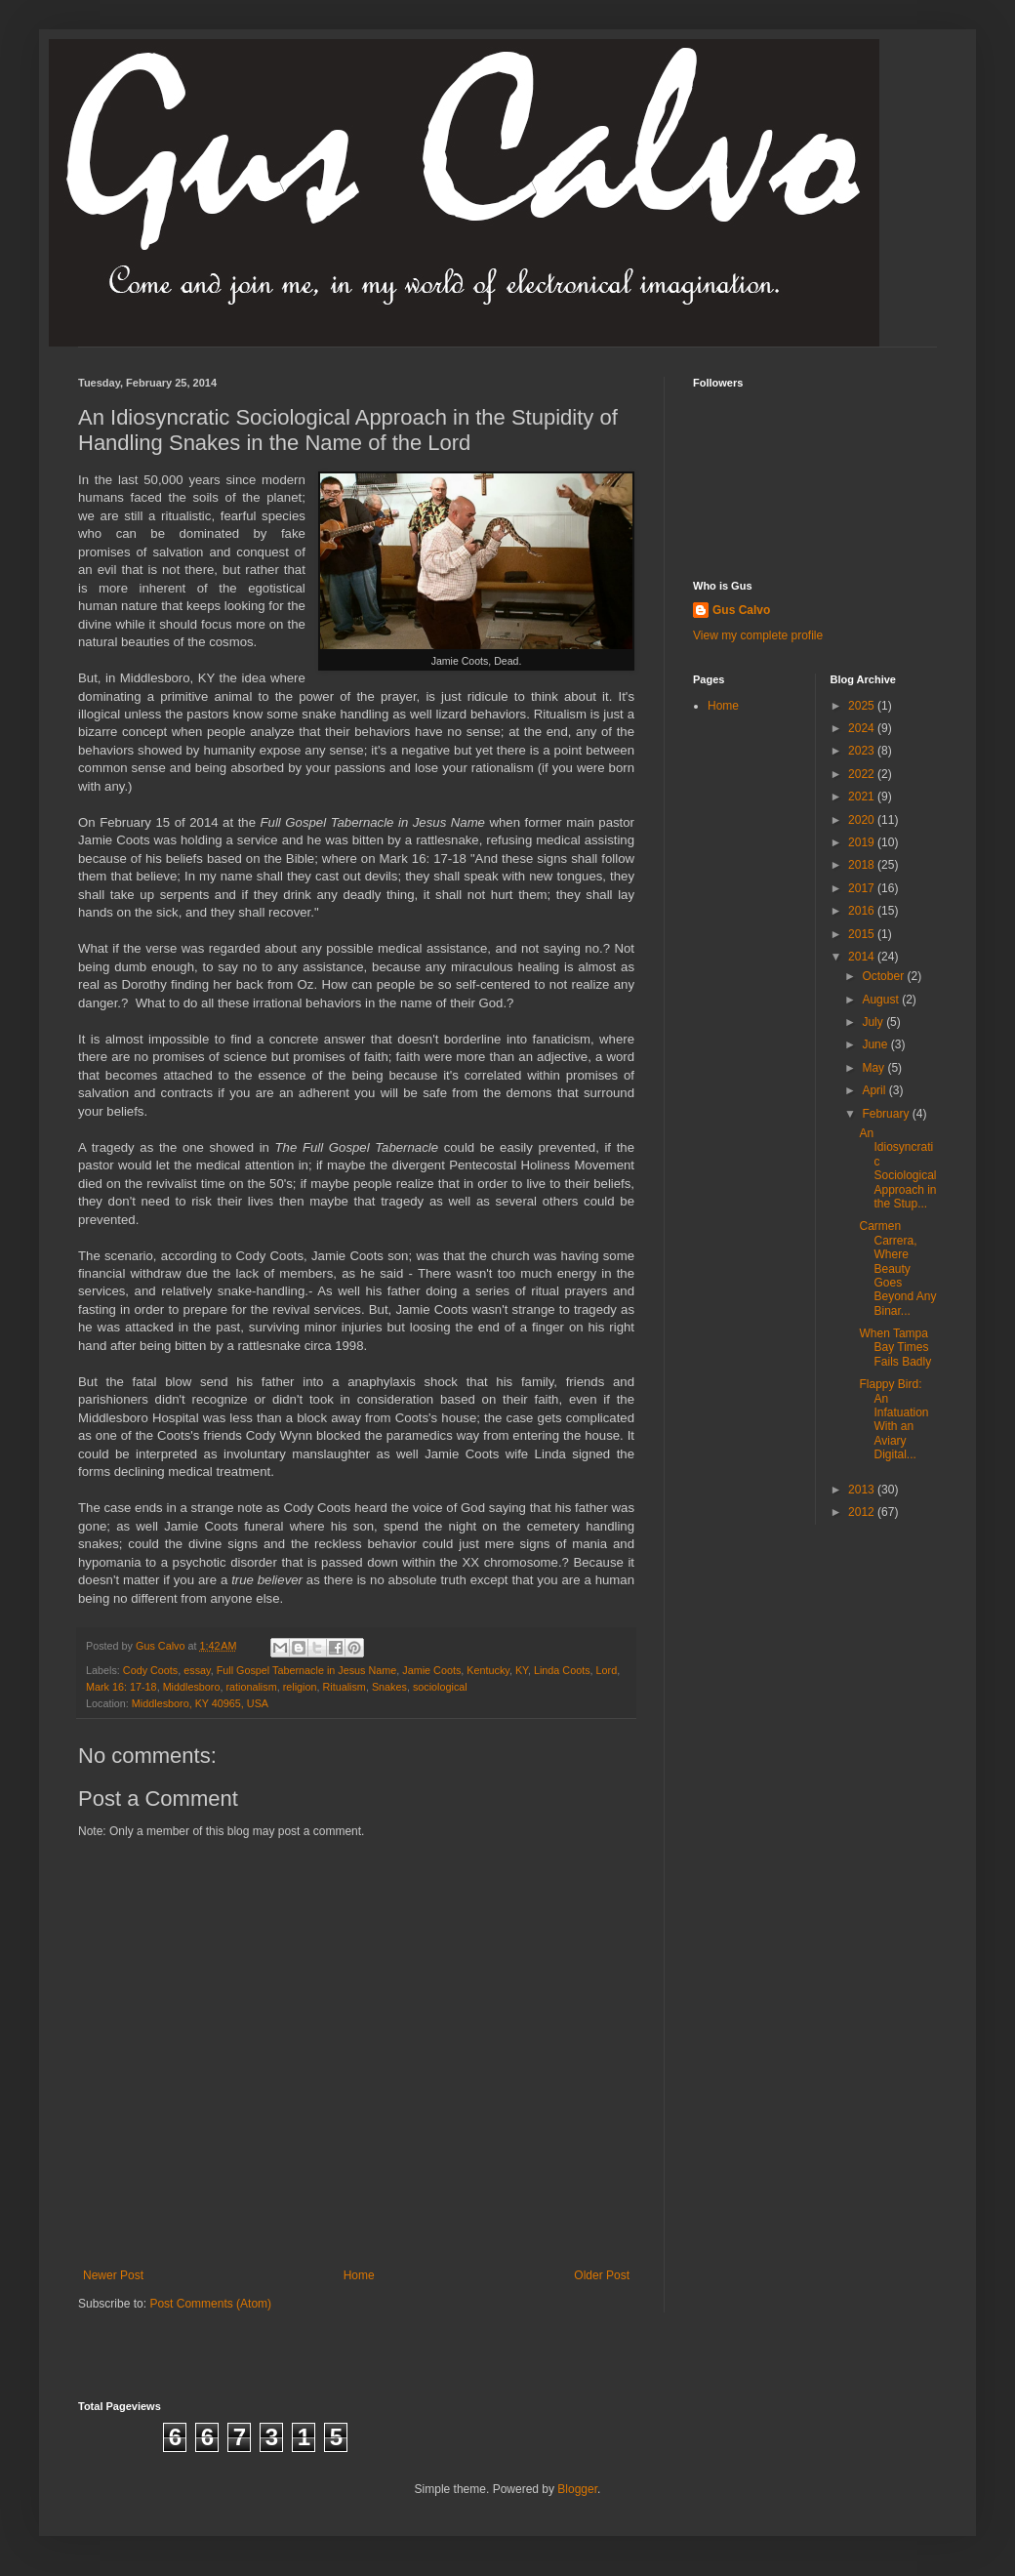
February (887, 1114)
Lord (607, 1670)
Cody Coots (150, 1670)
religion (300, 1687)
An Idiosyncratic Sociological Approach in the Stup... (897, 1168)
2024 (862, 728)
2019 (862, 842)
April (875, 1090)
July (874, 1022)
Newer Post (113, 2275)
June (876, 1044)
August (882, 999)
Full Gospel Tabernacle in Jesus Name (307, 1670)
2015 (862, 934)
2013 (862, 1489)
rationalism (250, 1687)
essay (196, 1670)
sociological (440, 1687)
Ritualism (343, 1687)
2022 (862, 774)
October (884, 976)
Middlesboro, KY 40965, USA (200, 1703)
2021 (862, 796)
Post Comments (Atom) (210, 2303)
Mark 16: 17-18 (121, 1687)
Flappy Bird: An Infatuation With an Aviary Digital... (893, 1419)
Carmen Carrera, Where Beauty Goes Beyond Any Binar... (897, 1268)
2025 (862, 706)
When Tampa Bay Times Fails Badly (895, 1348)
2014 (862, 956)
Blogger (577, 2489)
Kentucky (488, 1670)
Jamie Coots (431, 1670)
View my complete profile (758, 635)
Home (359, 2275)
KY (521, 1670)
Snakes (389, 1687)
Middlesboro (192, 1687)
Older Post (601, 2275)
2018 (862, 865)
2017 (862, 888)
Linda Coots (562, 1670)
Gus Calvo (741, 610)
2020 (862, 820)
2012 (862, 1512)
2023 (862, 750)
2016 (862, 911)
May (874, 1068)
